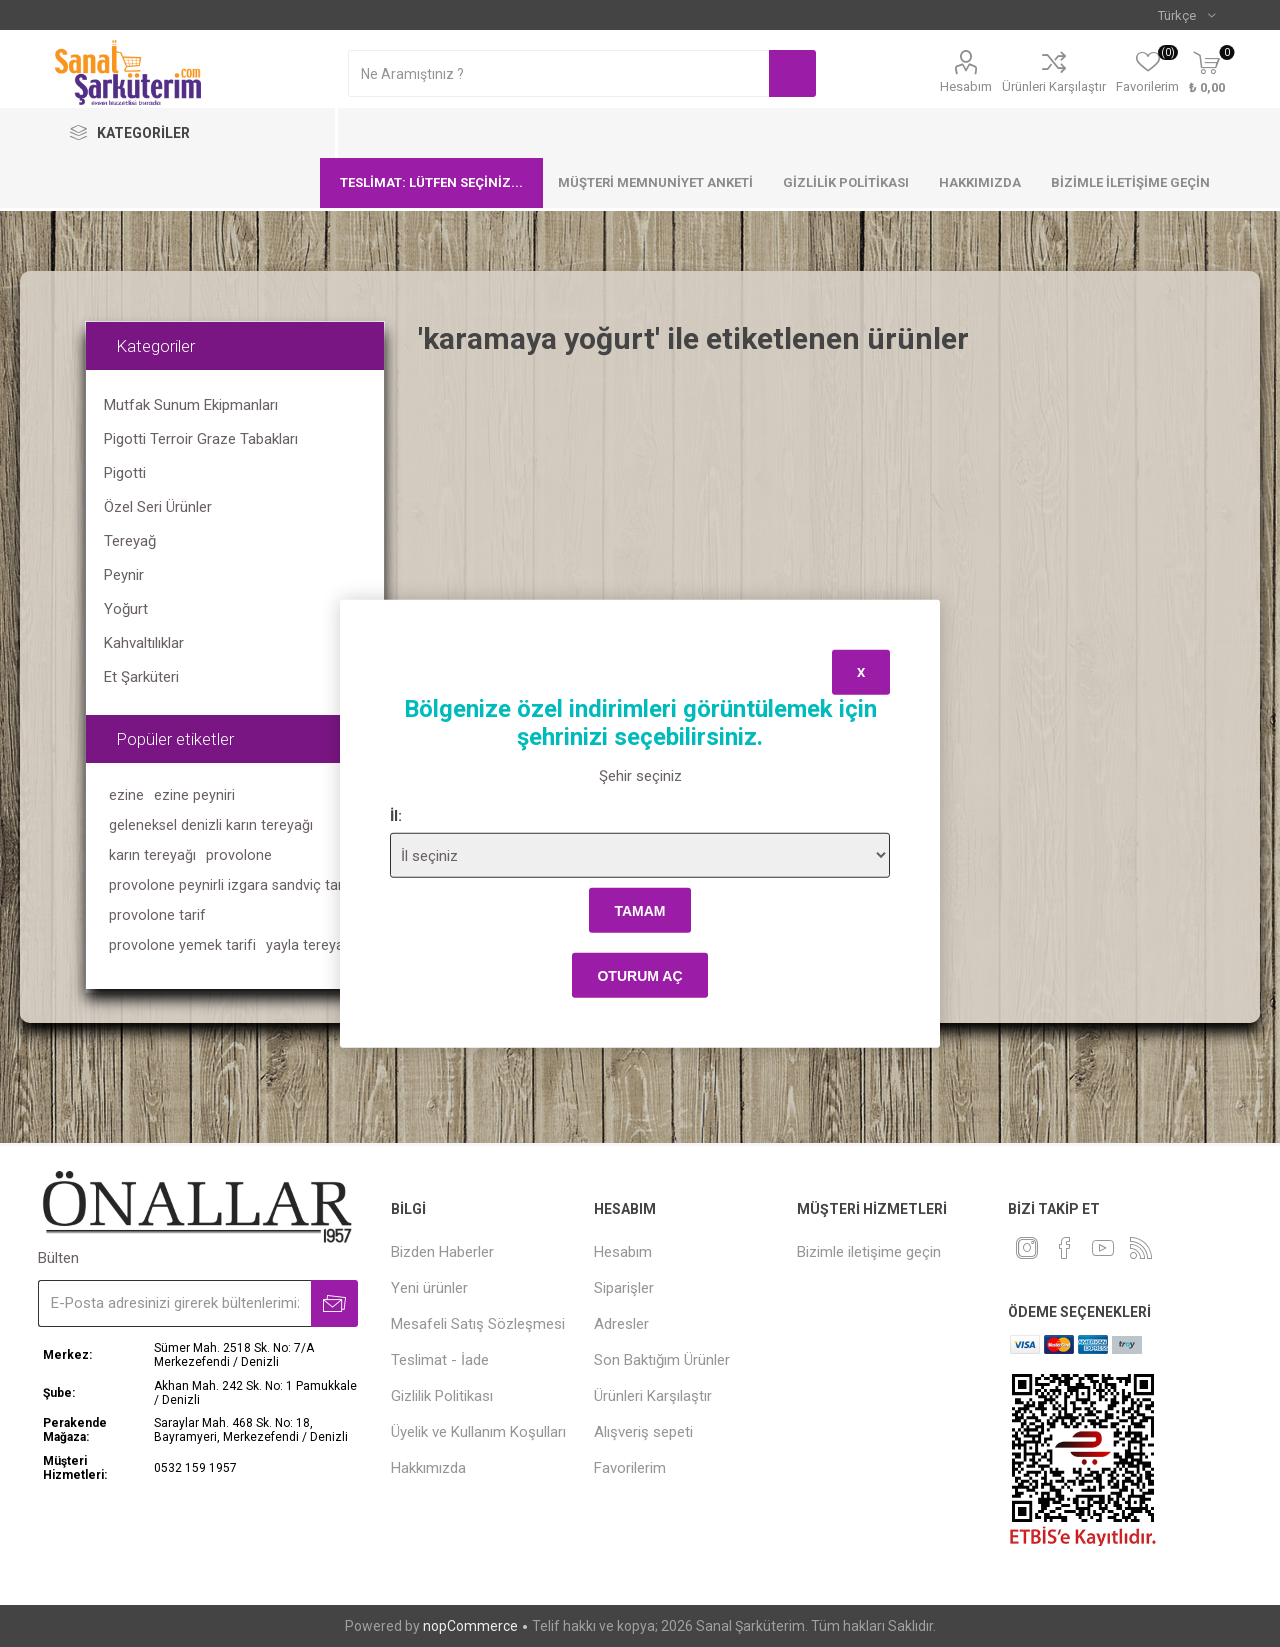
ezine (126, 795)
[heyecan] (1027, 1248)
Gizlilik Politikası (846, 182)
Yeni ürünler (429, 1288)
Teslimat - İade (440, 1360)
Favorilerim (630, 1468)
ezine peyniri (194, 795)
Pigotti (125, 473)
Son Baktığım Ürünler (662, 1360)
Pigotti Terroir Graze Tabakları (201, 439)
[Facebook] (1065, 1248)
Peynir (124, 575)
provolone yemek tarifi (182, 945)
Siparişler (624, 1288)
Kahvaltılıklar (144, 643)
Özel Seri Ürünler (158, 507)
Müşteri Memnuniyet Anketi (655, 182)
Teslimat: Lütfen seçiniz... (431, 182)
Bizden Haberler (442, 1252)
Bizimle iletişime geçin (1130, 182)
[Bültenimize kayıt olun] (174, 1303)
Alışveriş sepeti (643, 1432)
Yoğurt (126, 609)
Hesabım (966, 86)
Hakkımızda (980, 182)
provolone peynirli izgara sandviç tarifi (232, 885)
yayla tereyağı (310, 945)
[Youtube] (1103, 1248)
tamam (639, 910)
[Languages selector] (1186, 15)
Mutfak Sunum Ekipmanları (191, 405)
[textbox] (558, 73)
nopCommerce (470, 1626)
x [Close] (861, 671)
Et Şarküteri (141, 677)
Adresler (621, 1324)
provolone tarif (157, 915)
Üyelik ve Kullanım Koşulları (478, 1432)
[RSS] (1141, 1248)
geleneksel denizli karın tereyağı (211, 825)
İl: (396, 816)
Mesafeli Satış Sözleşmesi (478, 1324)
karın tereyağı (152, 855)
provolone (239, 855)
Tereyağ (130, 541)
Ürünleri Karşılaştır (1054, 86)
